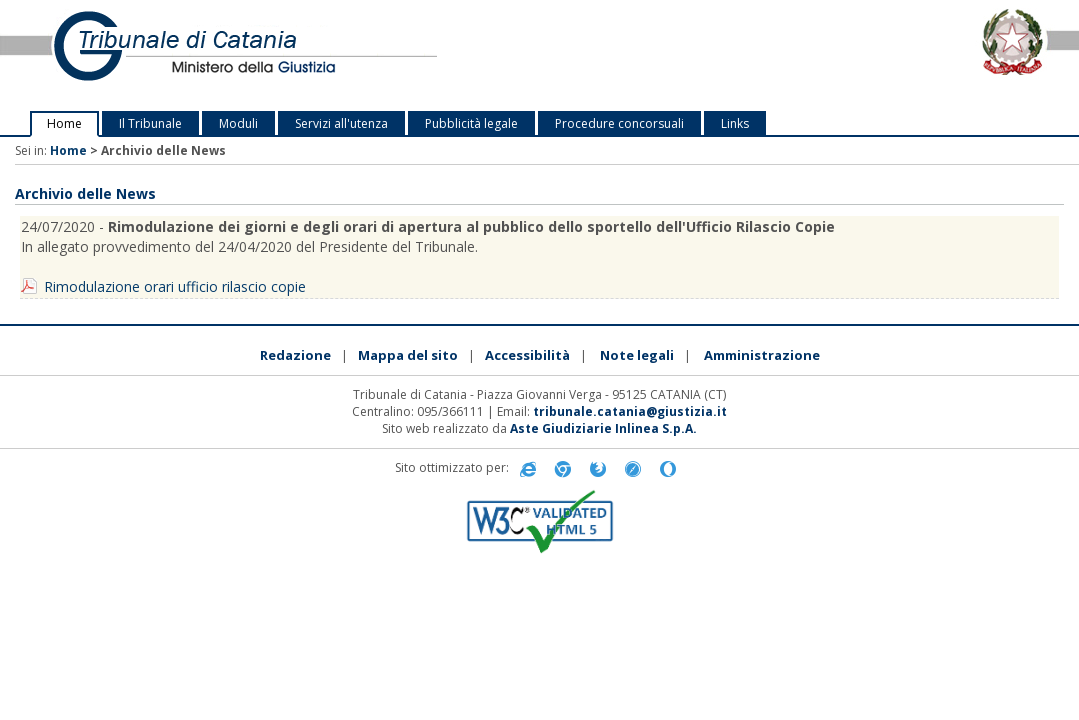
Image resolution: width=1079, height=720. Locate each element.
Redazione (295, 355)
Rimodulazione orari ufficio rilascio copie (175, 286)
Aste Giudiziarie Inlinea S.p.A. (603, 428)
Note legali (637, 355)
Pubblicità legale (471, 123)
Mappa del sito (408, 355)
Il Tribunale (150, 123)
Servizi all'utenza (341, 123)
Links (735, 123)
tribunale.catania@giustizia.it (630, 411)
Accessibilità (527, 355)
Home (64, 123)
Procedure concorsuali (619, 123)
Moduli (238, 123)
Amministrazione (762, 355)
